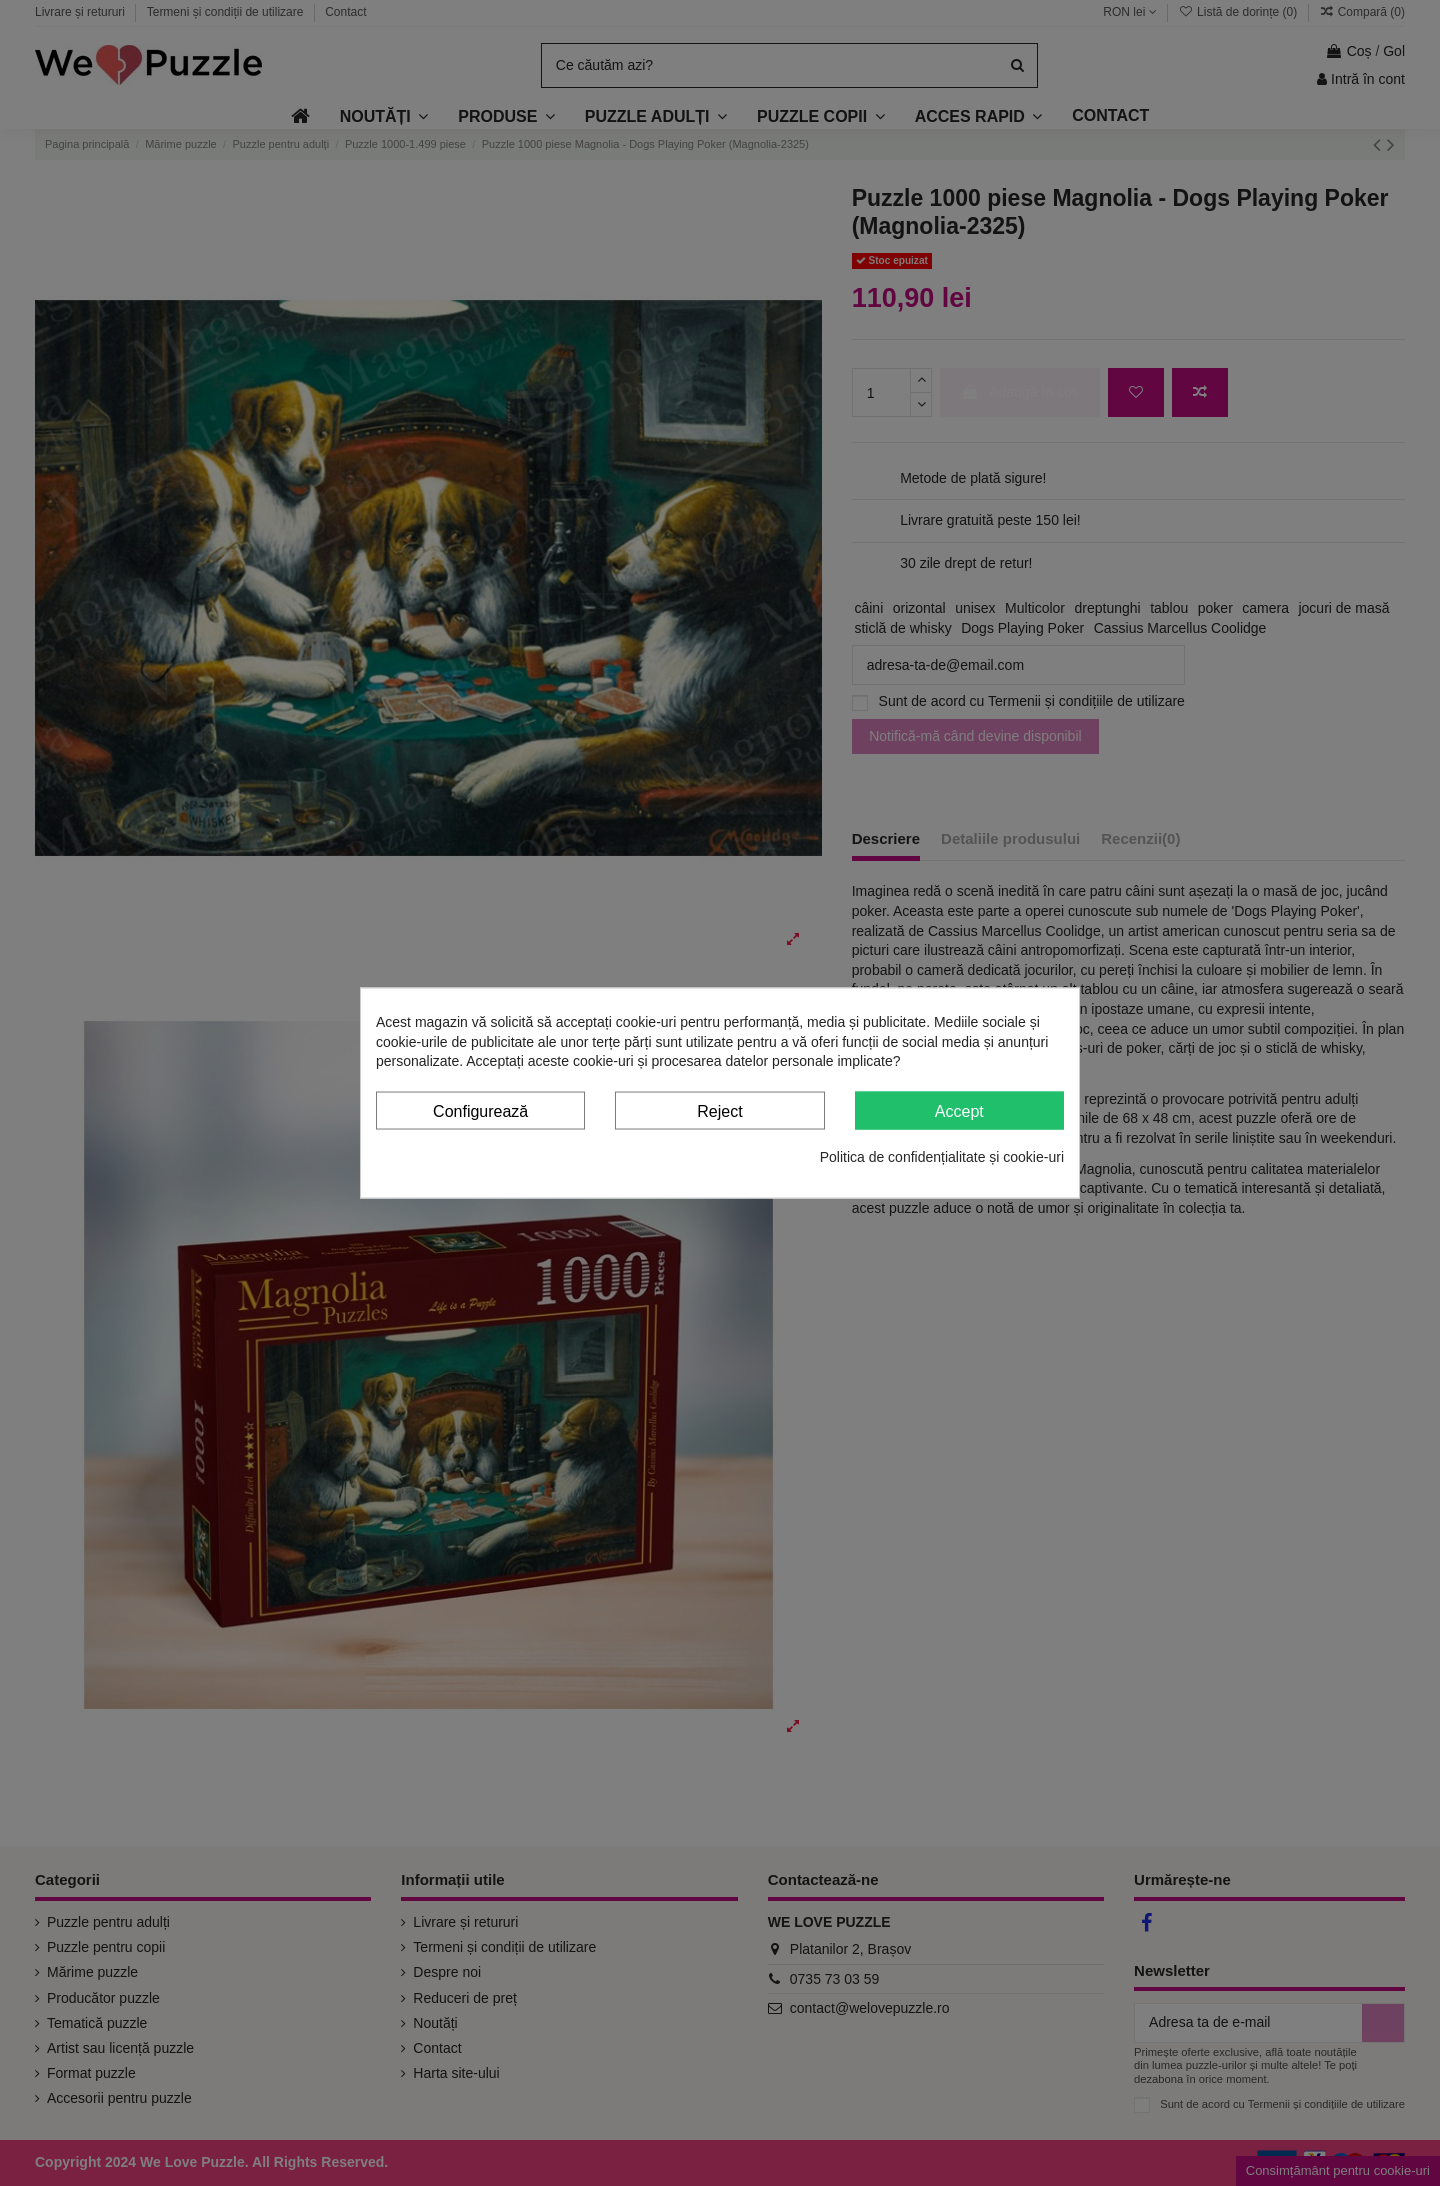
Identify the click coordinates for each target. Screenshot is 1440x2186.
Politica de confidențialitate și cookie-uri (942, 1157)
